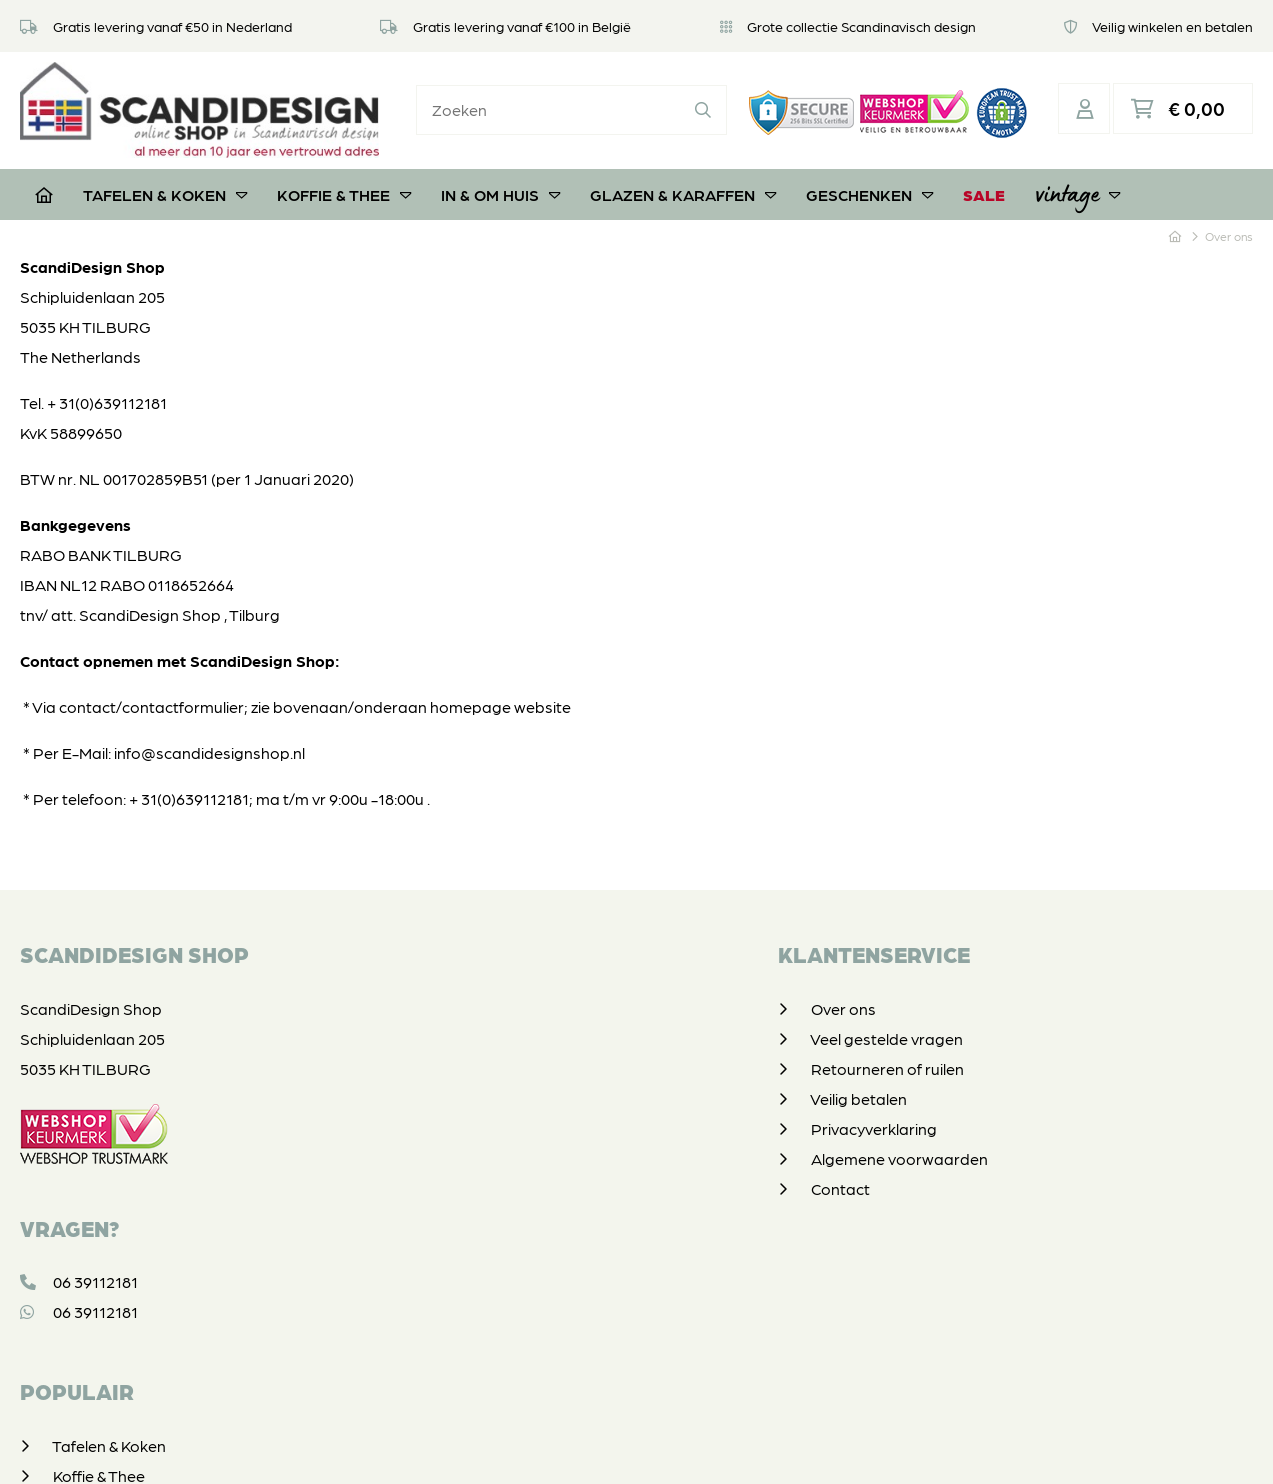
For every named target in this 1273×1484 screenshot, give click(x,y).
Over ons (496, 991)
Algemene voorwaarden (552, 1141)
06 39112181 (79, 1265)
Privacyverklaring (527, 1111)
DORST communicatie (908, 1448)
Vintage (1077, 176)
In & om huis (500, 177)
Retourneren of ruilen (540, 1051)
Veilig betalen (511, 1081)
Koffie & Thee (344, 177)
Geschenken (869, 177)
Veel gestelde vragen (539, 1021)
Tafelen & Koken (165, 177)
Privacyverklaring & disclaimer (632, 1448)
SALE (984, 177)
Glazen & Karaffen (683, 177)
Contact (493, 1171)
